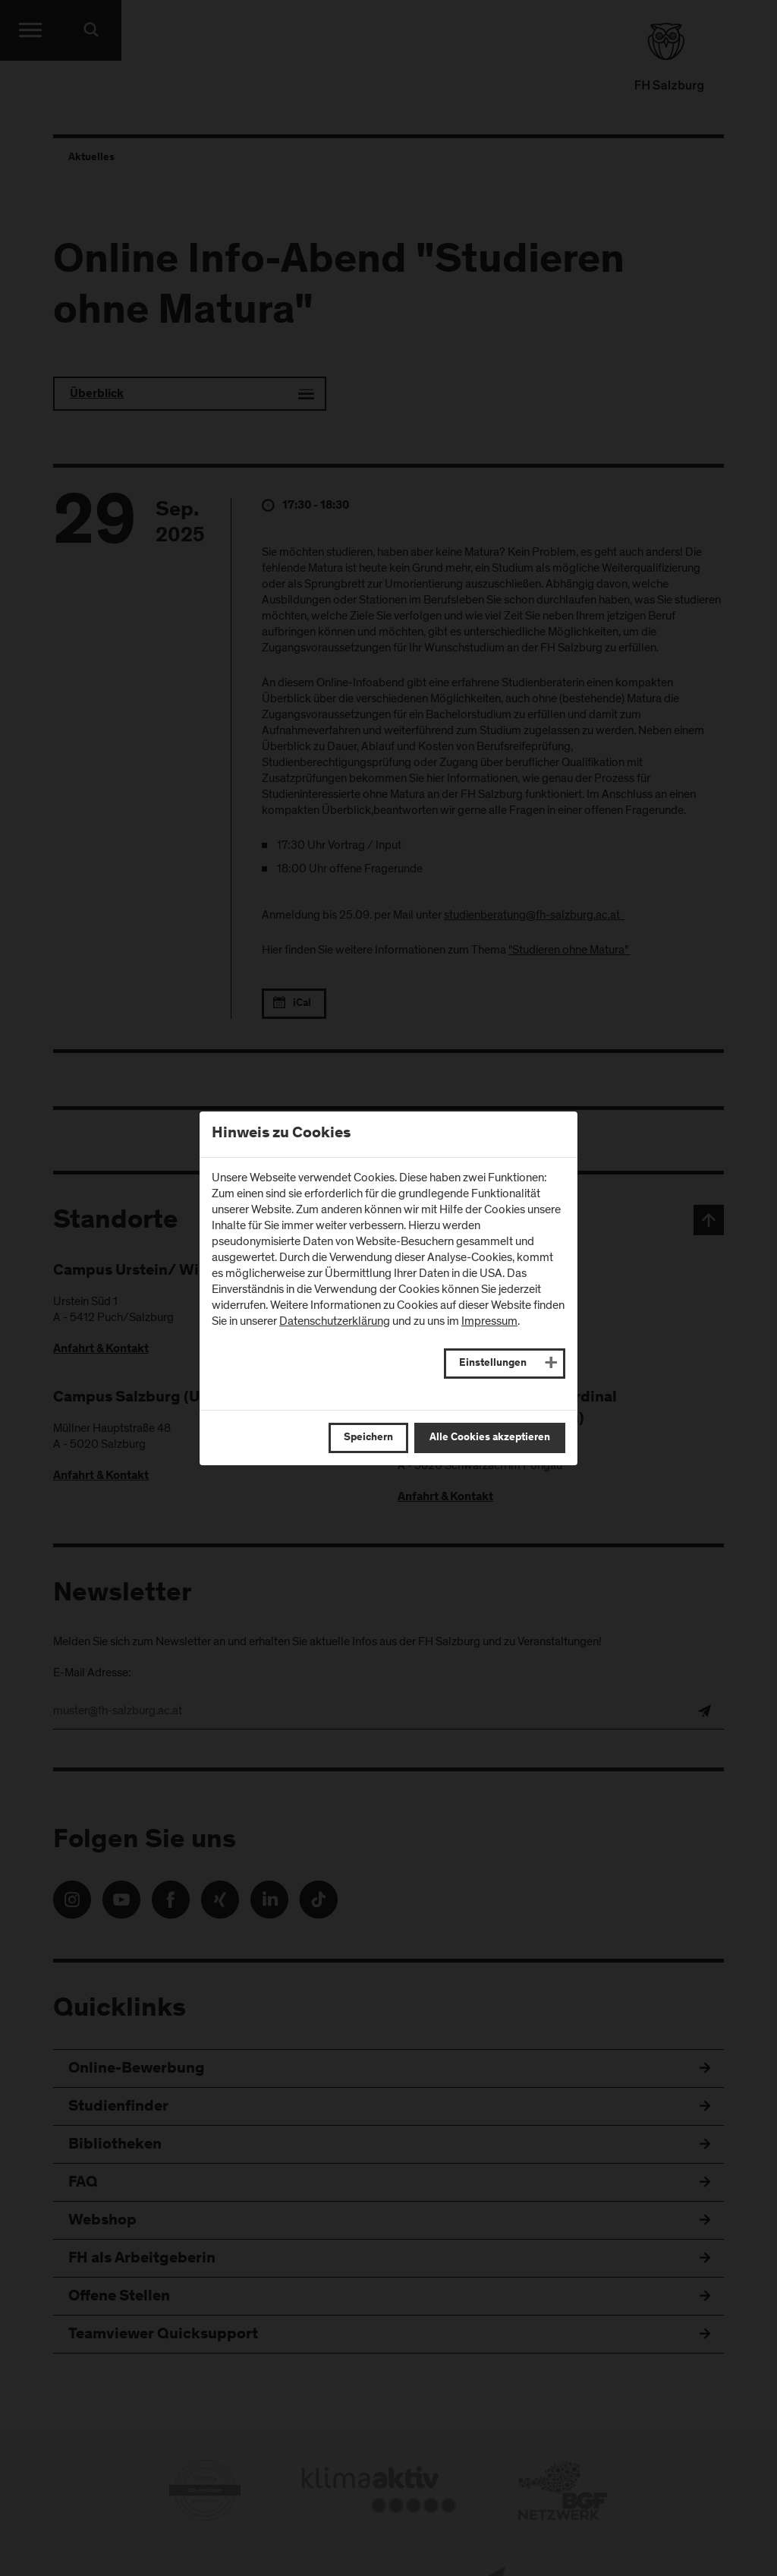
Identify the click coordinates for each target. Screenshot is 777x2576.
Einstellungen (493, 1363)
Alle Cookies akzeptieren (489, 1438)
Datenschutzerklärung (334, 1321)
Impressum (489, 1321)
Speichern (368, 1438)
